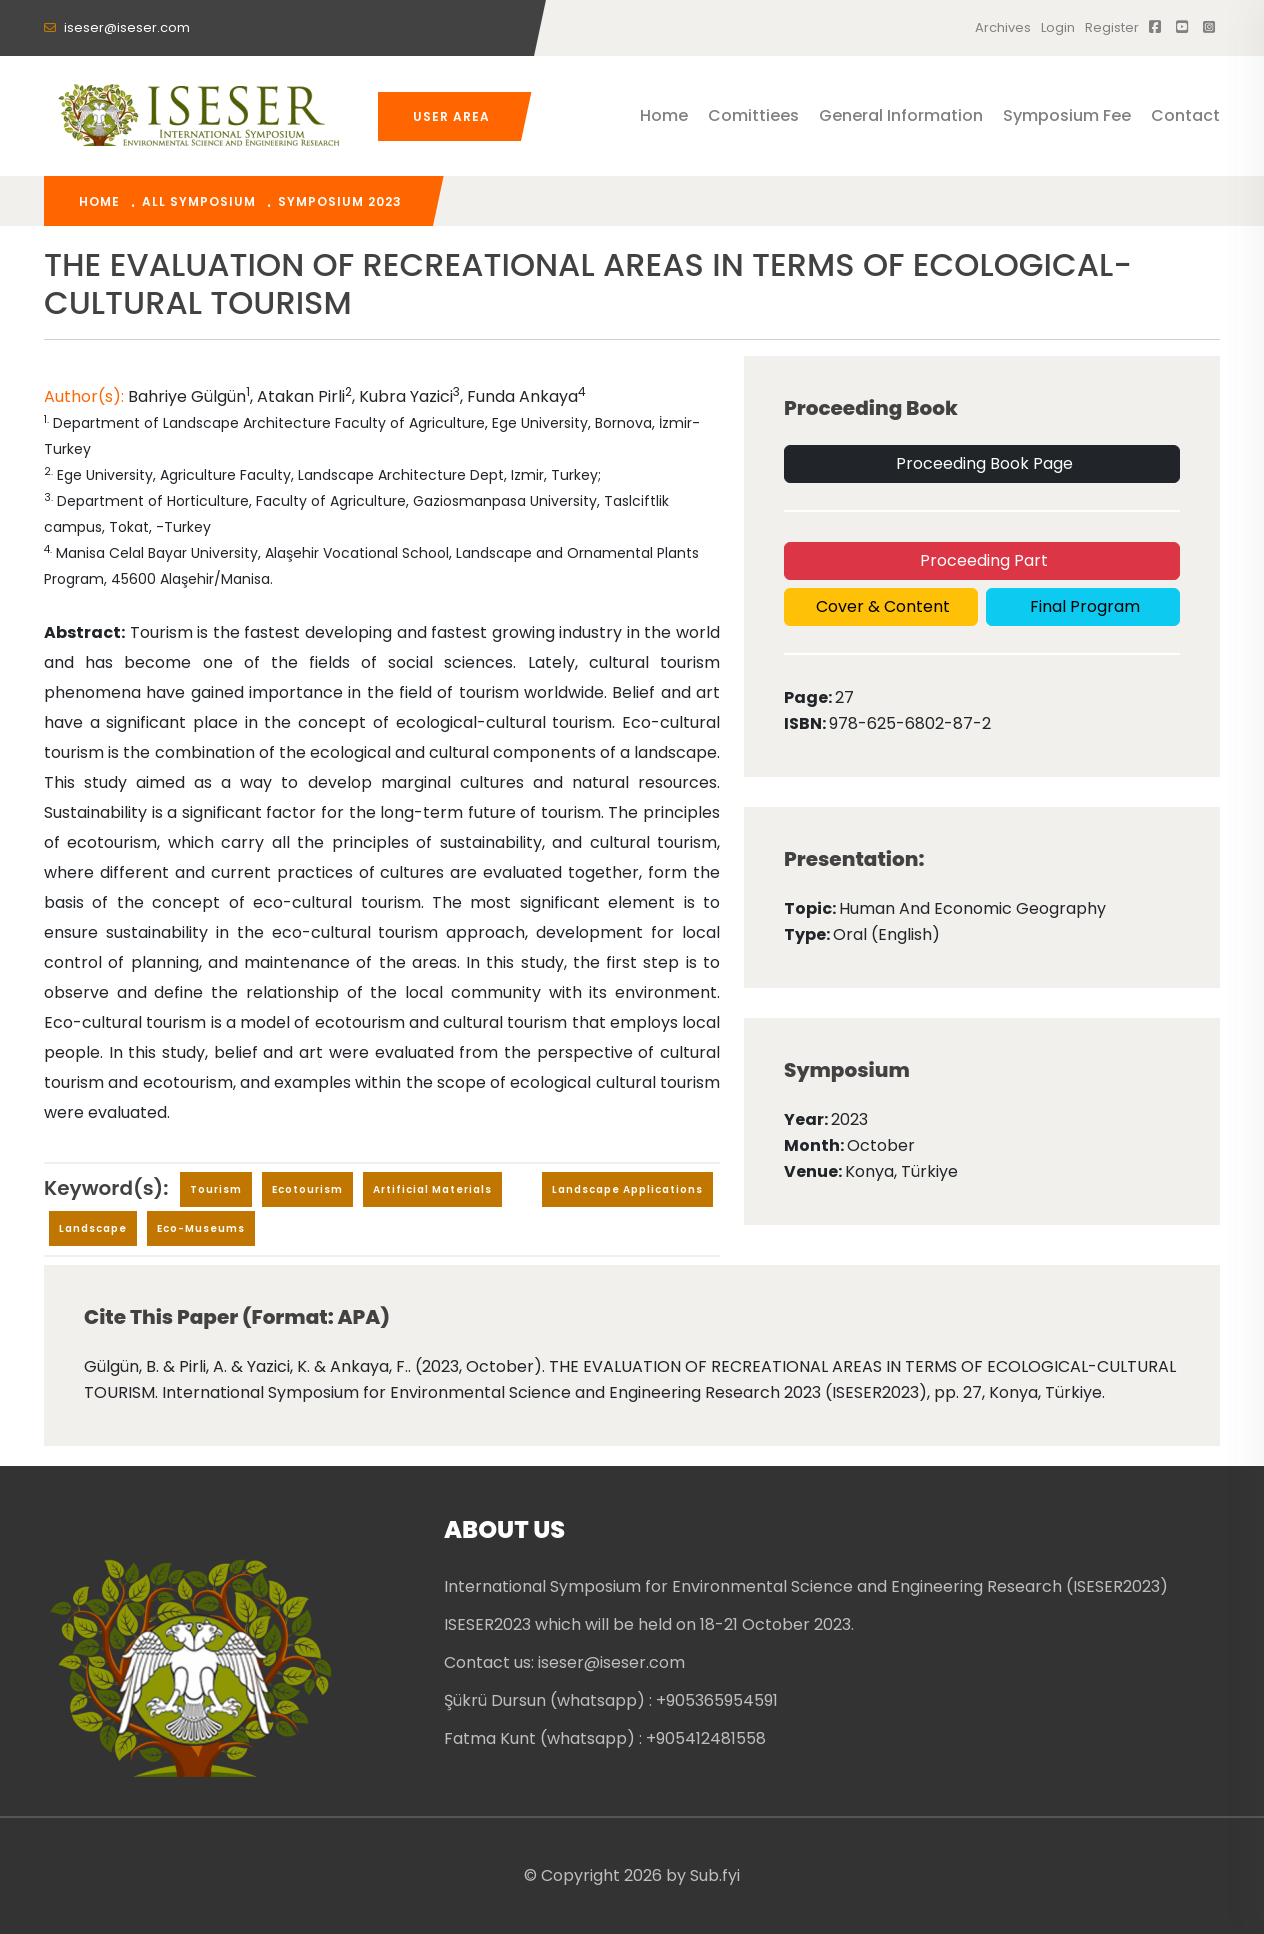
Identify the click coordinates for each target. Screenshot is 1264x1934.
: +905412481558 (702, 1738)
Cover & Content (881, 606)
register (1112, 27)
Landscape (93, 1228)
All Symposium (199, 201)
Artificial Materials (432, 1189)
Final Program (1083, 606)
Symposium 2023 (340, 201)
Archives (1003, 27)
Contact (1185, 115)
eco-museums (201, 1228)
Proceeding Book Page (982, 463)
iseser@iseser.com (117, 27)
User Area (451, 116)
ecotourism (307, 1189)
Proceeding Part (982, 560)
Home (664, 115)
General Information (901, 115)
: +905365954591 (713, 1700)
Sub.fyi (715, 1875)
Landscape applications (627, 1189)
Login (1058, 27)
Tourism (216, 1189)
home (99, 201)
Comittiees (753, 115)
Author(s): (86, 396)
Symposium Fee (1067, 115)
